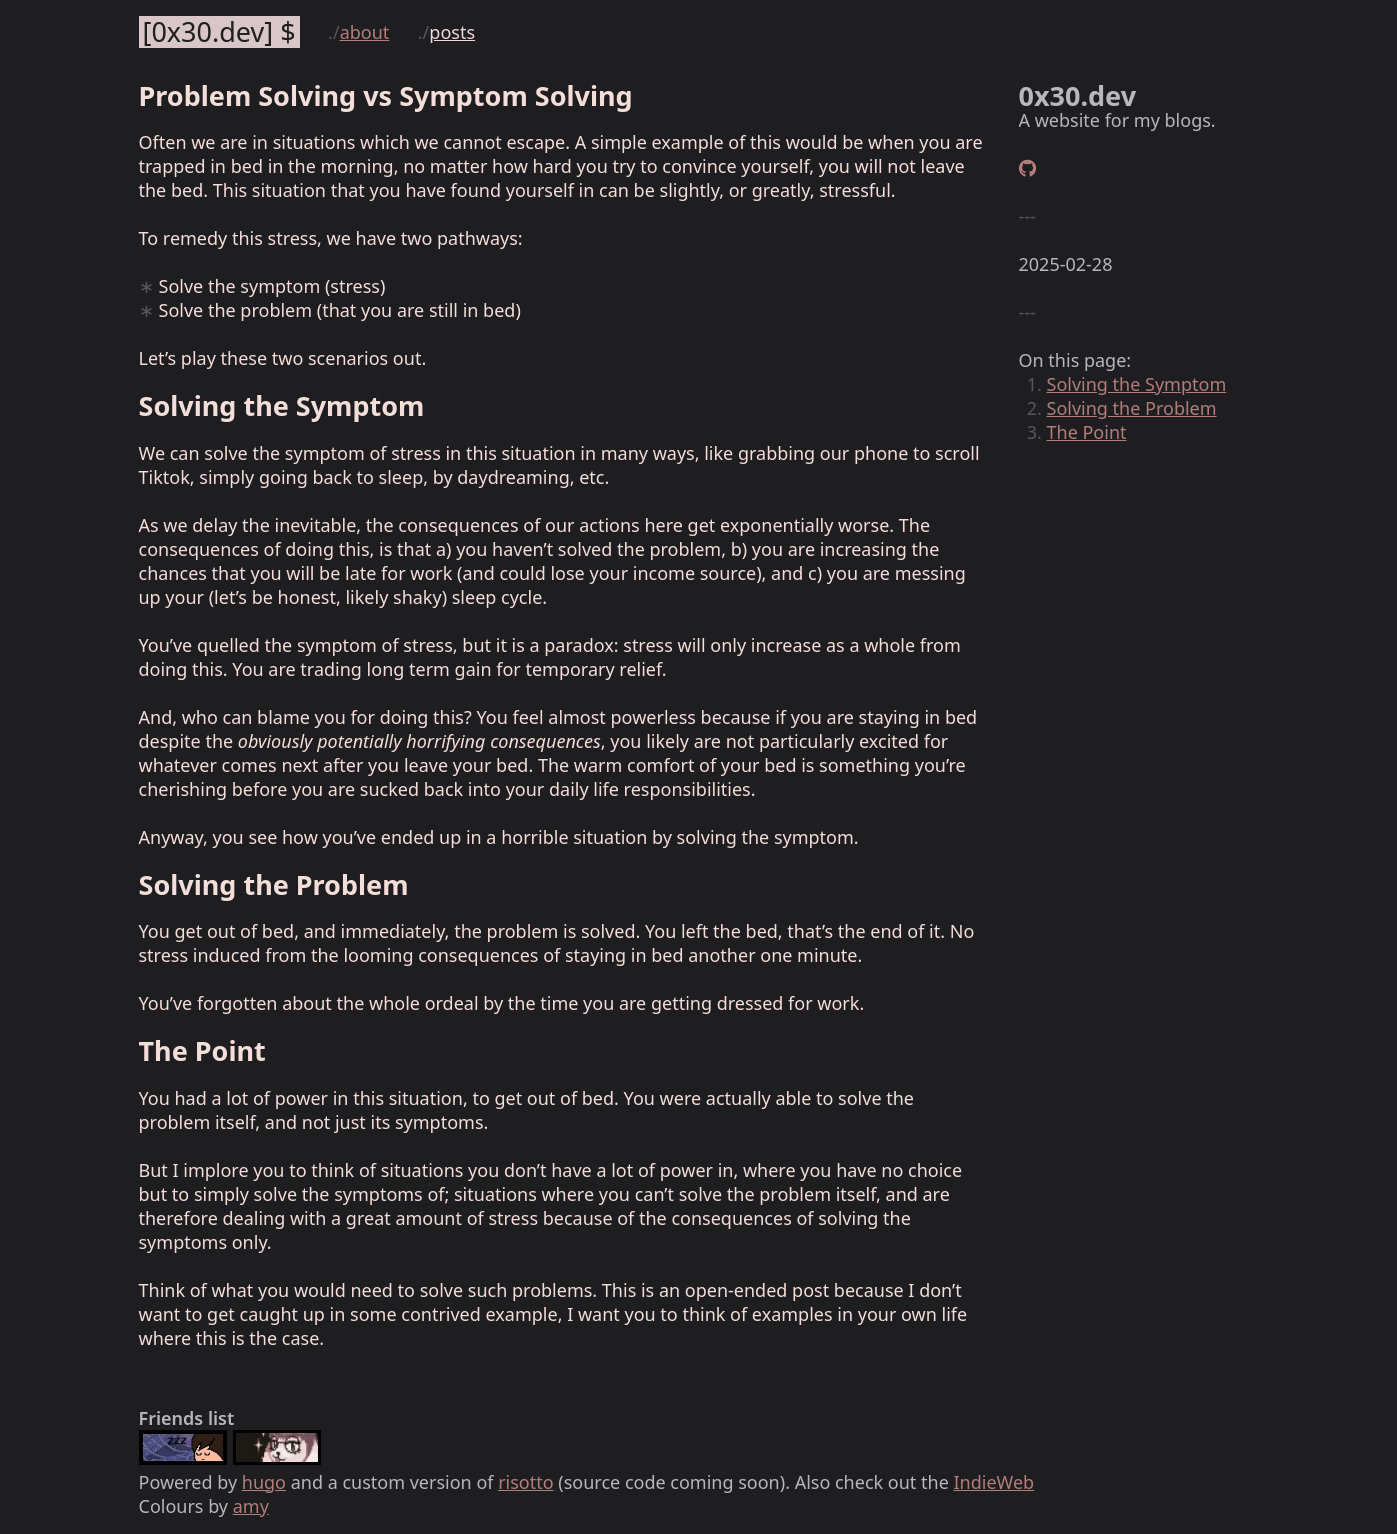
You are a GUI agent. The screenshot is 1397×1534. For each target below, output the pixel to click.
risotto (525, 1482)
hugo (264, 1482)
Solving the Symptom (1137, 384)
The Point (1087, 432)
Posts (452, 32)
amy (251, 1506)
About (365, 32)
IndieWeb (993, 1482)
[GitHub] (1027, 168)
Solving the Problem (1132, 408)
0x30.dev (207, 32)
